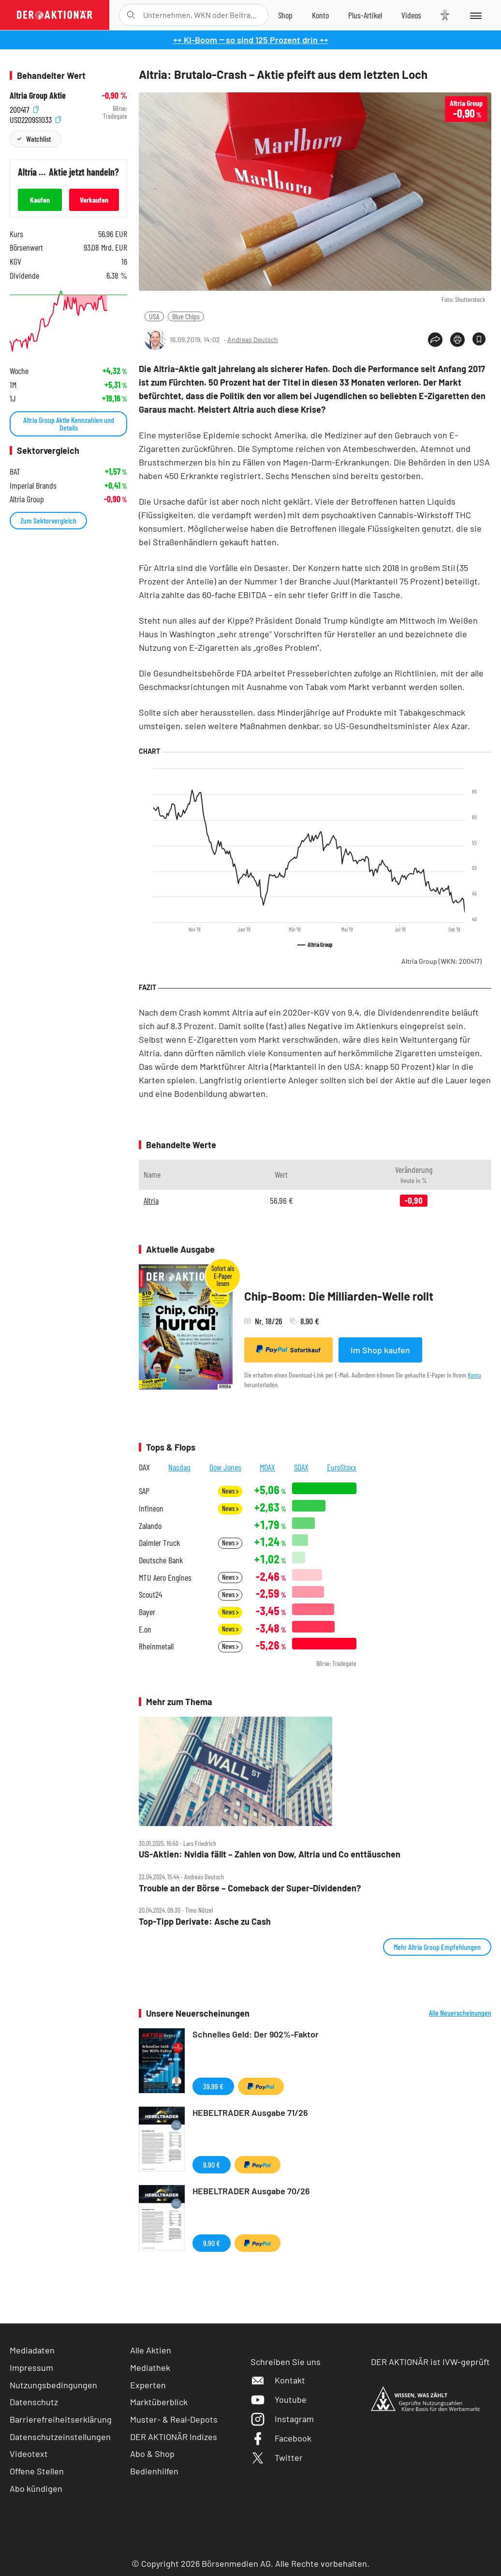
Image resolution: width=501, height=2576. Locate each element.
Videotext (29, 2453)
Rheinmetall (156, 1646)
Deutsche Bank (161, 1560)
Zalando (150, 1526)
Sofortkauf (288, 1349)
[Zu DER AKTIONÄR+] (365, 15)
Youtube (278, 2399)
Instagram (282, 2418)
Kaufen (40, 199)
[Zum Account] (320, 15)
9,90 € (211, 2164)
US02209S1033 (35, 119)
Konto (474, 1375)
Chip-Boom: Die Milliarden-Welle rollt (338, 1296)
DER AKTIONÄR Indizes (173, 2436)
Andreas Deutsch (252, 339)
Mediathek (150, 2367)
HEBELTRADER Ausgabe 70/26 (251, 2191)
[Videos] (411, 15)
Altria (151, 1200)
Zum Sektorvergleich (48, 520)
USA (154, 316)
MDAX (267, 1467)
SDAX (301, 1467)
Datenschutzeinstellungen (60, 2437)
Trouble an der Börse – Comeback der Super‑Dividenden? (250, 1888)
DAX (144, 1467)
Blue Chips (186, 316)
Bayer (147, 1612)
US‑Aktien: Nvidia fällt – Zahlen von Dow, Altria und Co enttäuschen (269, 1854)
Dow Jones (225, 1467)
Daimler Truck (159, 1543)
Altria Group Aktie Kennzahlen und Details (68, 423)
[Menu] (475, 15)
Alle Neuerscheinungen (460, 2012)
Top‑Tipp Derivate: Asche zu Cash (205, 1922)
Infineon (151, 1508)
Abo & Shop (152, 2453)
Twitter (276, 2457)
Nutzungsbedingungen (53, 2385)
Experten (148, 2385)
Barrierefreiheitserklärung (61, 2419)
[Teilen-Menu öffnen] (435, 339)
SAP (144, 1491)
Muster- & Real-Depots (174, 2419)
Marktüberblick (159, 2401)
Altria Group (441, 961)
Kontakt (277, 2380)
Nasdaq (179, 1467)
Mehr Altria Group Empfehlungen (437, 1946)
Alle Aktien (150, 2350)
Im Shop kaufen (380, 1350)
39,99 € (213, 2086)
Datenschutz (34, 2401)
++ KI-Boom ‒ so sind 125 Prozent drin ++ (250, 39)
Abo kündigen (36, 2488)
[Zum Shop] (285, 15)
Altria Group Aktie (38, 95)
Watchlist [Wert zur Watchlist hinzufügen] (38, 138)
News (230, 1491)
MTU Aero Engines (165, 1578)
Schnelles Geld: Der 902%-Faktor (255, 2034)
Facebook (280, 2438)
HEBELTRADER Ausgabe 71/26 (250, 2112)
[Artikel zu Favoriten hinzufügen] (479, 338)
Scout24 (150, 1594)
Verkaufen (94, 199)
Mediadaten (32, 2350)
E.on (145, 1629)
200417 (24, 109)
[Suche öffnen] (131, 15)
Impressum (31, 2367)
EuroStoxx (341, 1467)
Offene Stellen (37, 2471)
